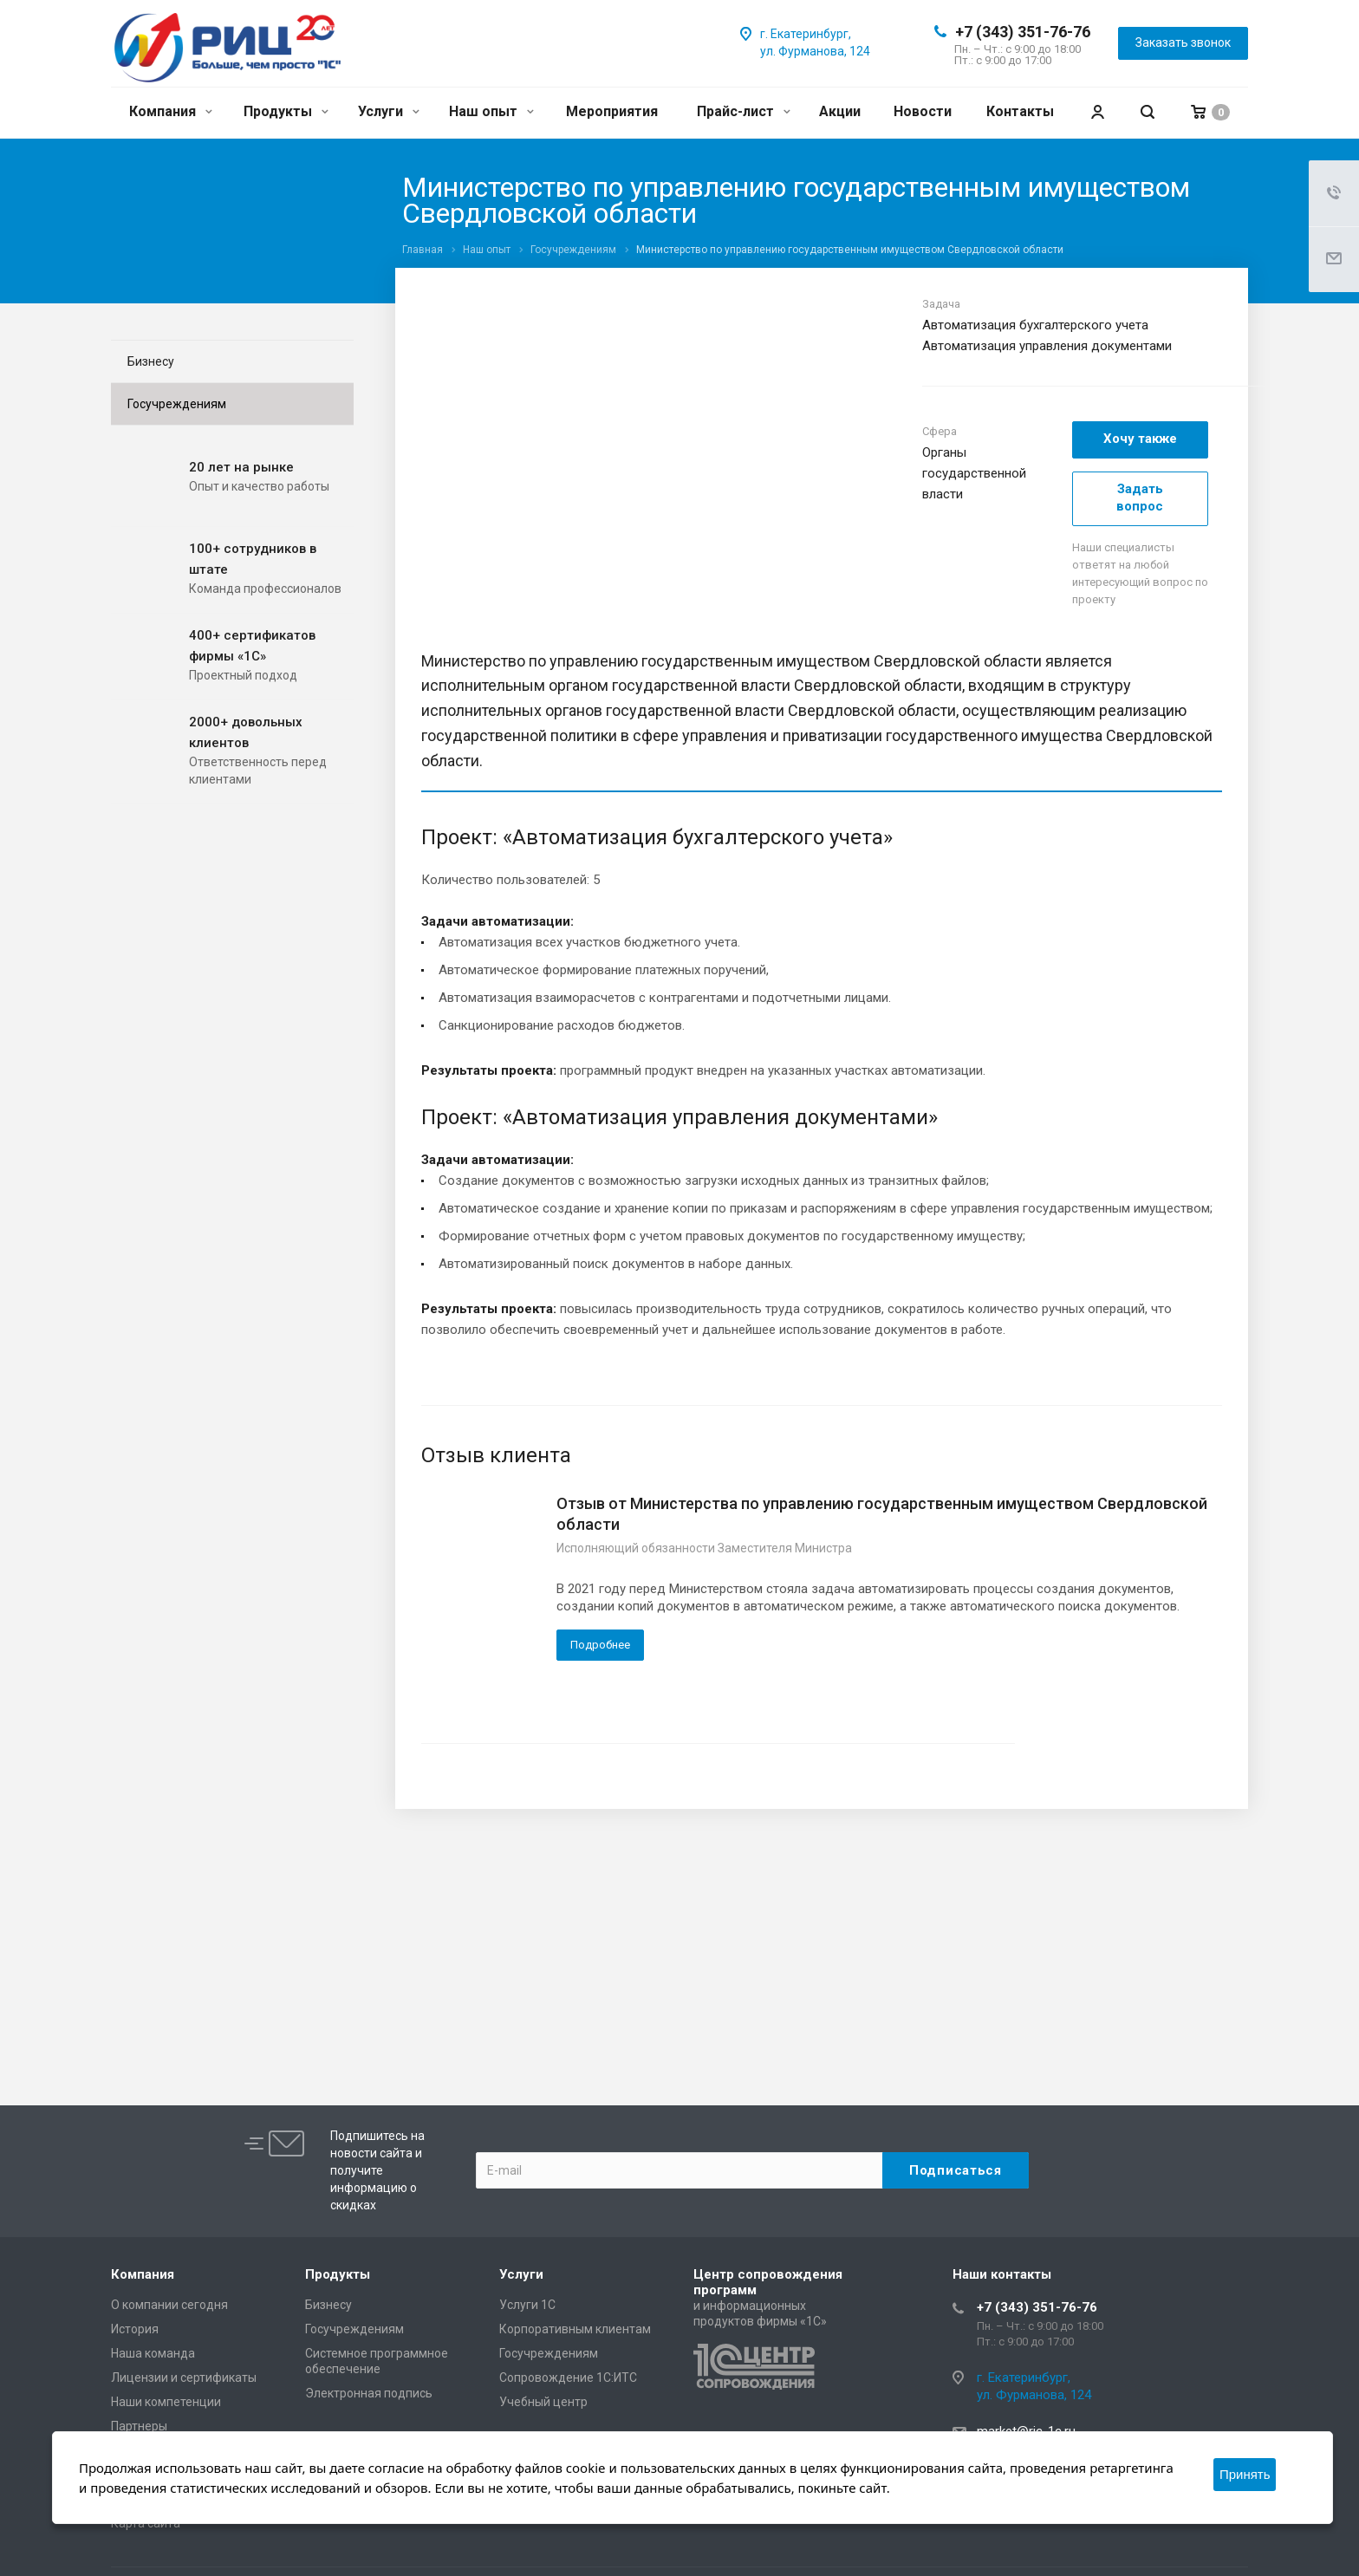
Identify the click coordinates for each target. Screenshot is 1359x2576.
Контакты (1020, 111)
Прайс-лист (743, 111)
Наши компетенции (166, 2402)
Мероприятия (612, 111)
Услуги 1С (527, 2305)
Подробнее (600, 1644)
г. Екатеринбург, (805, 34)
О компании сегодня (169, 2305)
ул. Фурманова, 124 (815, 51)
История (135, 2329)
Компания (170, 111)
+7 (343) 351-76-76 (1022, 32)
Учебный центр (543, 2402)
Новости (923, 111)
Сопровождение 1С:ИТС (568, 2377)
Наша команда (153, 2353)
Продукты (286, 111)
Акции (840, 111)
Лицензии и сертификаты (184, 2377)
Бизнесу (150, 361)
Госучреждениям (176, 404)
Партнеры (139, 2426)
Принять (1245, 2474)
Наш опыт (491, 111)
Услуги (388, 111)
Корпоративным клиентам (575, 2329)
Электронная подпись (368, 2393)
